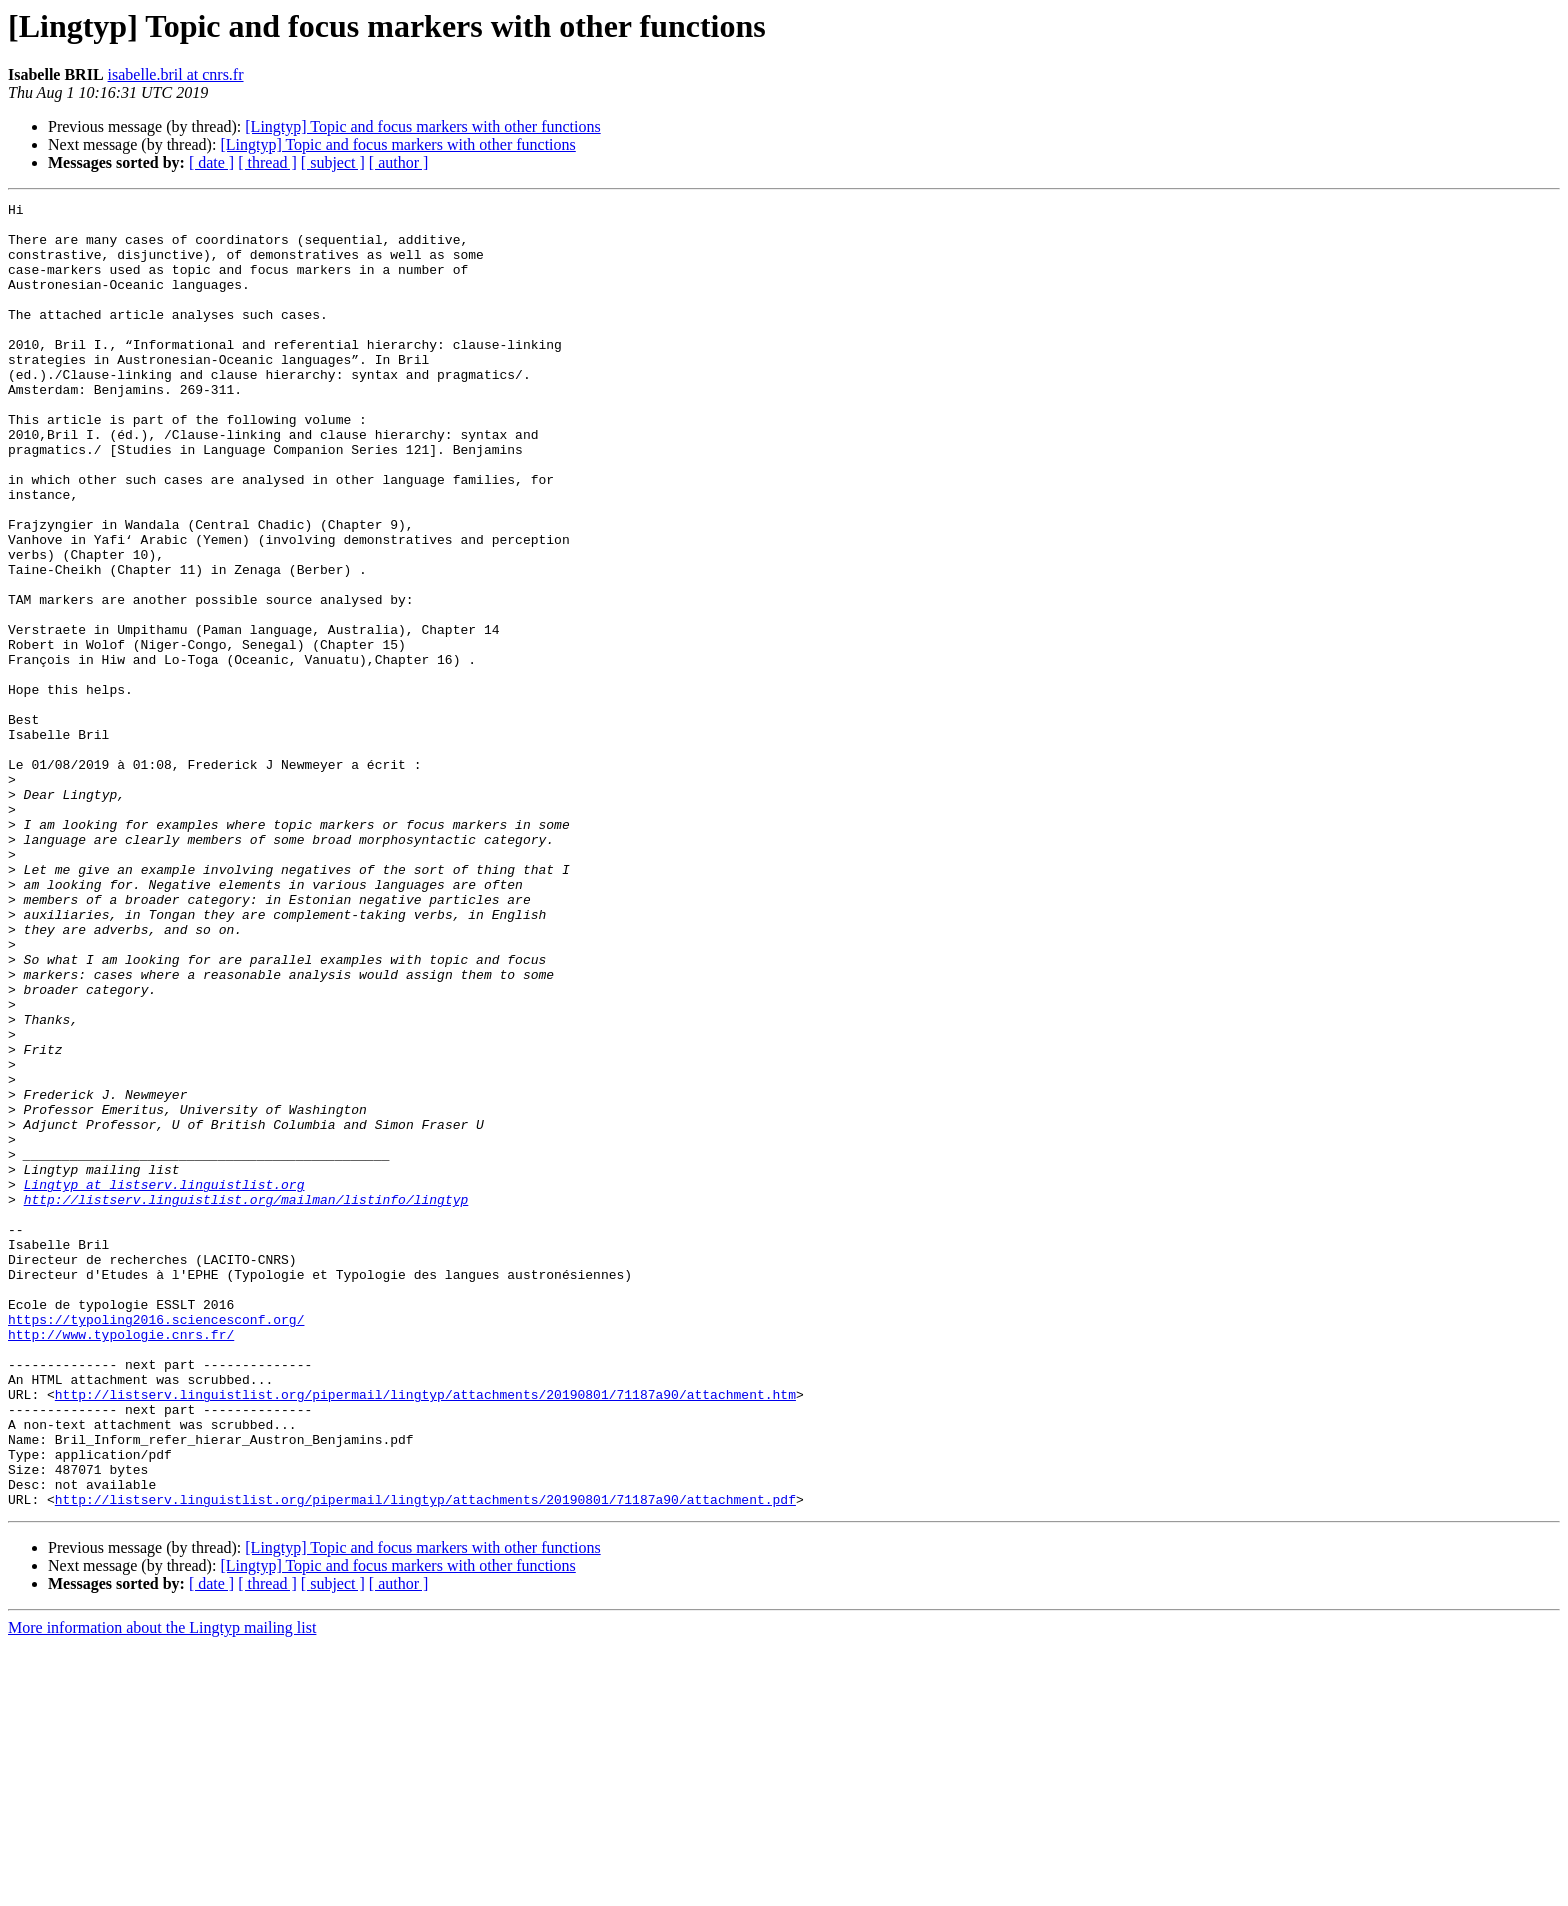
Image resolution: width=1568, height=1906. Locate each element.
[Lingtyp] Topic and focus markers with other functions (422, 126)
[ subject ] (333, 162)
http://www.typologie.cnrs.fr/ (121, 1562)
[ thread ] (267, 162)
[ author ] (399, 162)
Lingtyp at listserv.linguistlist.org (164, 1382)
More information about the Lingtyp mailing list (162, 1888)
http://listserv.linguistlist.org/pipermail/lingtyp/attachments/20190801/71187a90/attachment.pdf (425, 1760)
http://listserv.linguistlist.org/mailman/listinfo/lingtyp (246, 1400)
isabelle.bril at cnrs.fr (176, 74)
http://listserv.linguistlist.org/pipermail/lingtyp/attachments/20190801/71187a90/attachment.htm (425, 1634)
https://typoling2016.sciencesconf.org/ (156, 1544)
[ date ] (211, 162)
